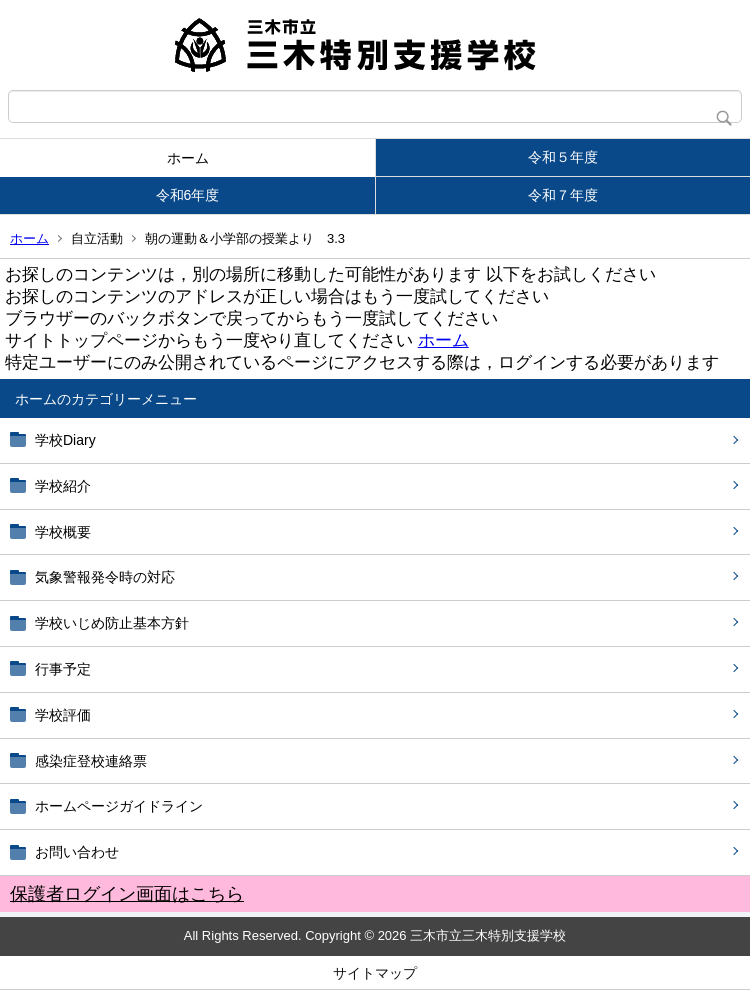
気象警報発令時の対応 (105, 577)
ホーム (188, 158)
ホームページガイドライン (119, 806)
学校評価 (63, 715)
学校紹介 (63, 486)
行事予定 (70, 669)
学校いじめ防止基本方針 (112, 623)
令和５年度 (563, 157)
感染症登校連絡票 (91, 761)
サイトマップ (375, 973)
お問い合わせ (77, 852)
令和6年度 (188, 195)
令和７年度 (563, 195)
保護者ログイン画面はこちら (127, 894)
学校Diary (65, 440)
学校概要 (63, 532)
